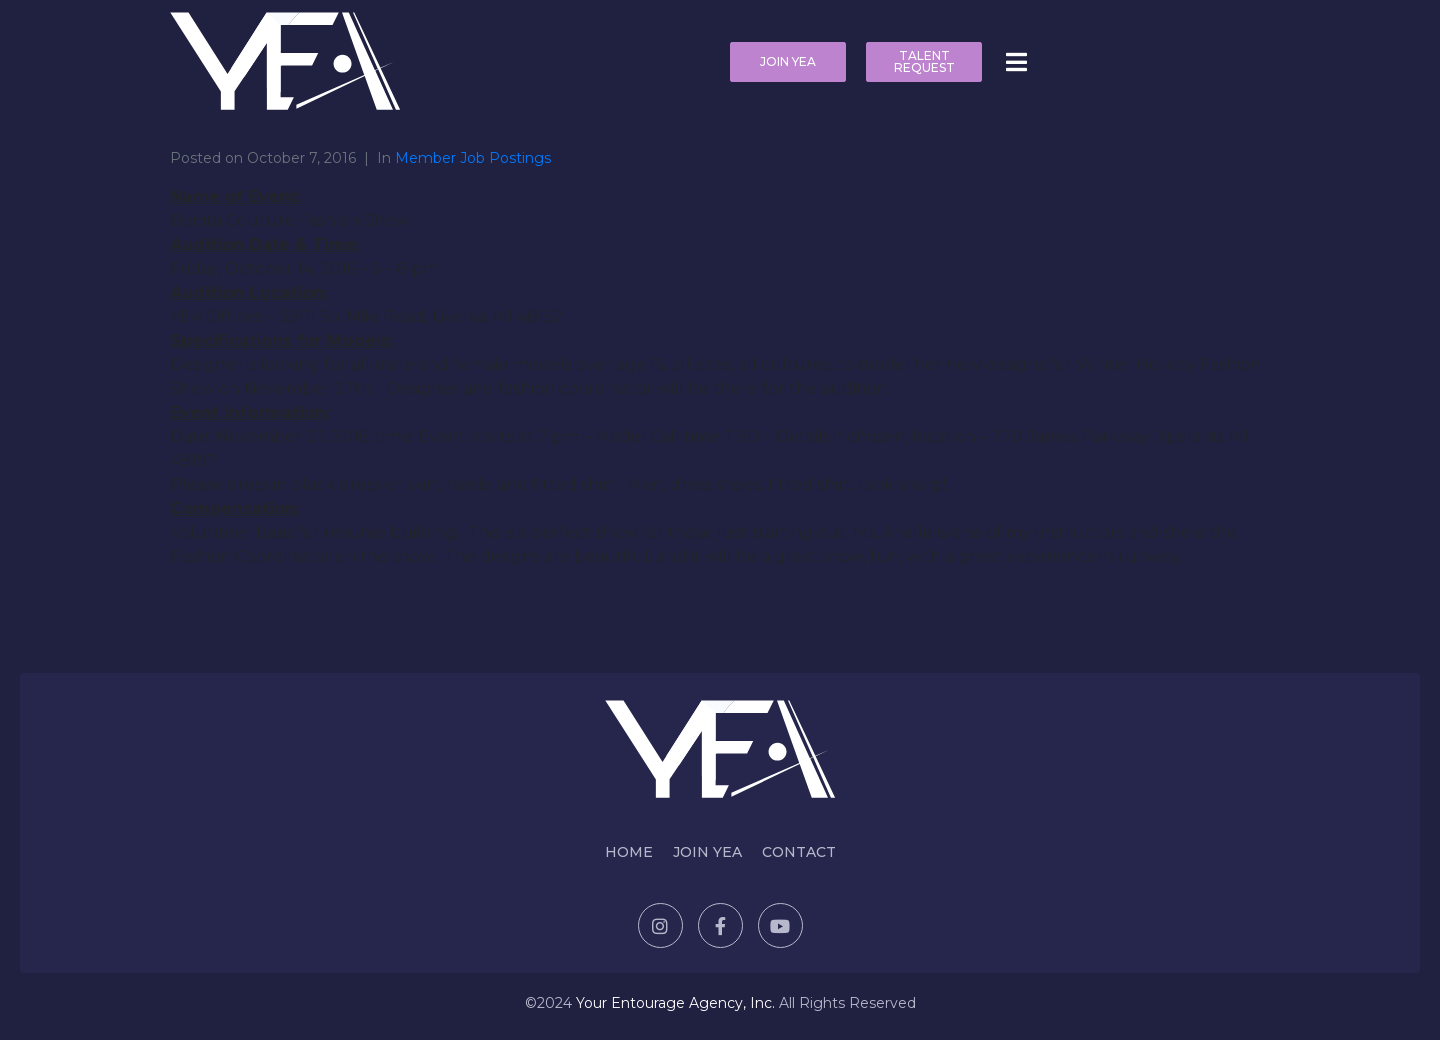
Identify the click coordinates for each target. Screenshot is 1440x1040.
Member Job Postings (473, 158)
